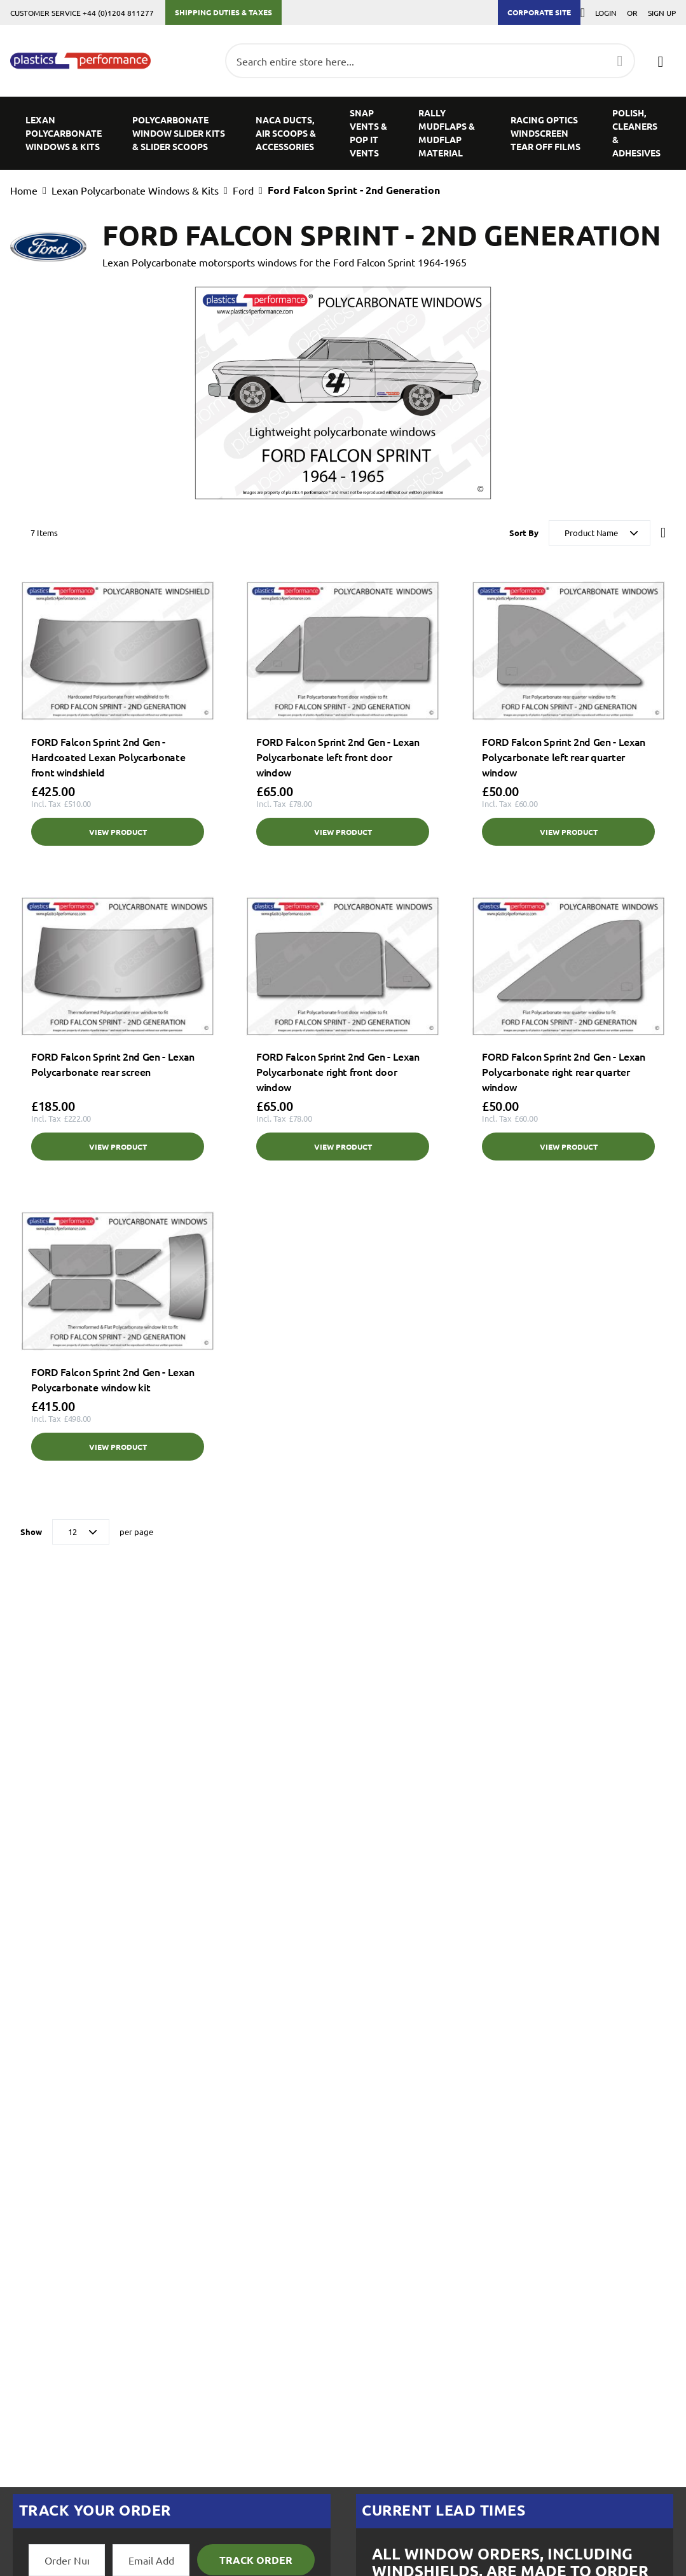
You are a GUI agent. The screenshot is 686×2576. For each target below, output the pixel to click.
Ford (243, 190)
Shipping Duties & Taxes (223, 12)
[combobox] (430, 60)
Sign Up (662, 13)
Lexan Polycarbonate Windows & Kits (135, 190)
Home (24, 190)
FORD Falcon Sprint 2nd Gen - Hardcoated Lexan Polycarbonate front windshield (108, 756)
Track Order (255, 2559)
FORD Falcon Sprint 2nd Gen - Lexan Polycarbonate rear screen (113, 1063)
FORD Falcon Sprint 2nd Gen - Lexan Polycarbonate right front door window (338, 1071)
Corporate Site (539, 12)
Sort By (524, 532)
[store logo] (80, 61)
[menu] (343, 133)
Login (606, 13)
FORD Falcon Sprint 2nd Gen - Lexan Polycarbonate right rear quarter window (563, 1071)
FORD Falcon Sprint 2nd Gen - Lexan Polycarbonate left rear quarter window (563, 756)
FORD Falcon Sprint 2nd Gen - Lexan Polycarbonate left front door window (338, 756)
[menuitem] (63, 133)
